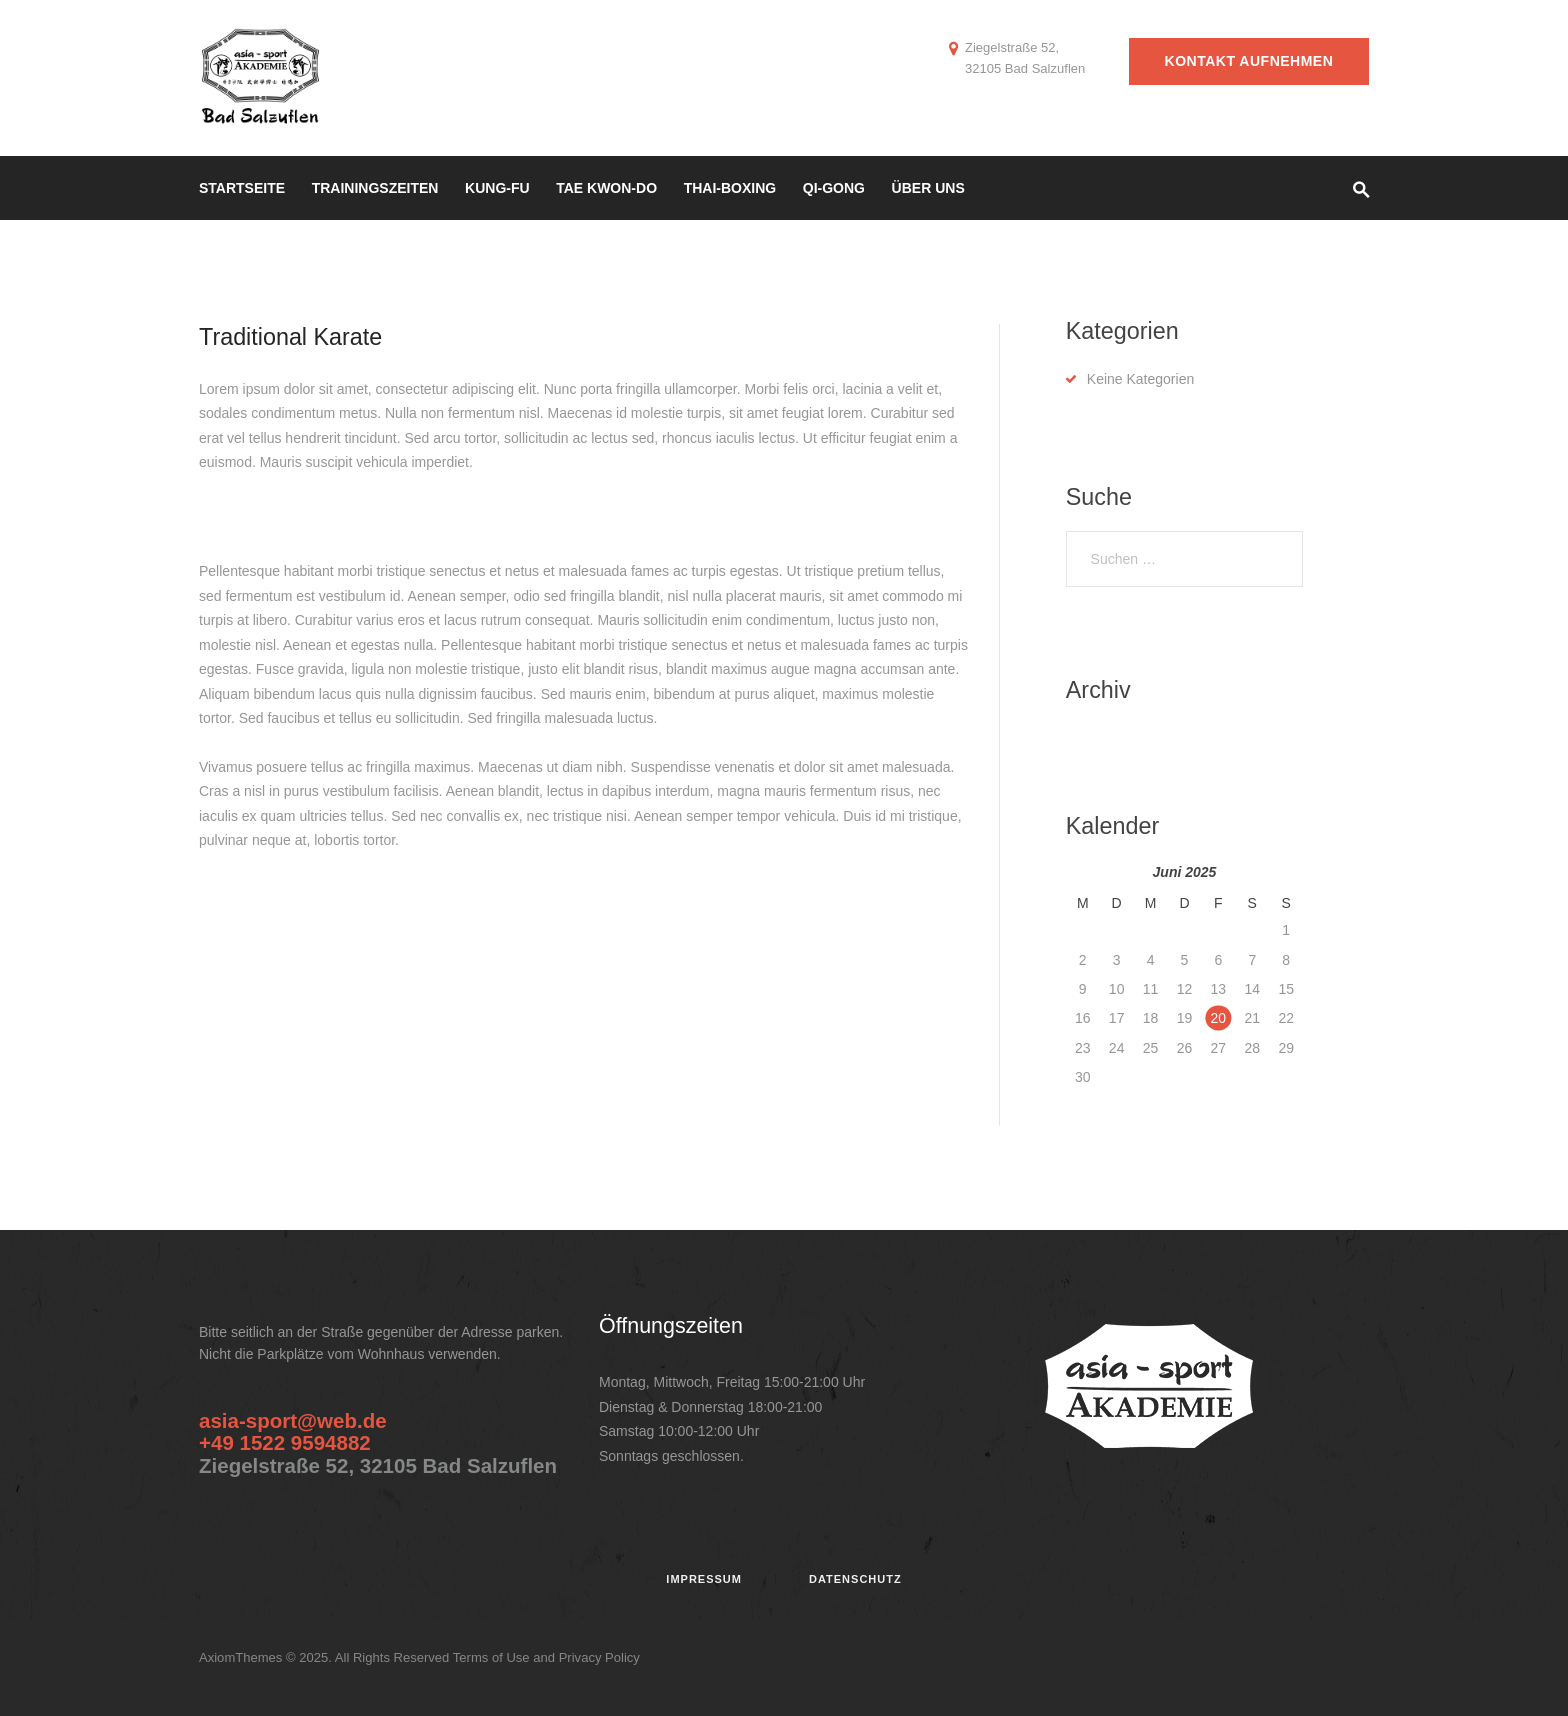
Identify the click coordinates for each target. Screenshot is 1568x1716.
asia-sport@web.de (293, 1420)
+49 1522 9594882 (285, 1442)
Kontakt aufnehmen (1249, 61)
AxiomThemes (242, 1657)
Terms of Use (491, 1657)
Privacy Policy (599, 1657)
